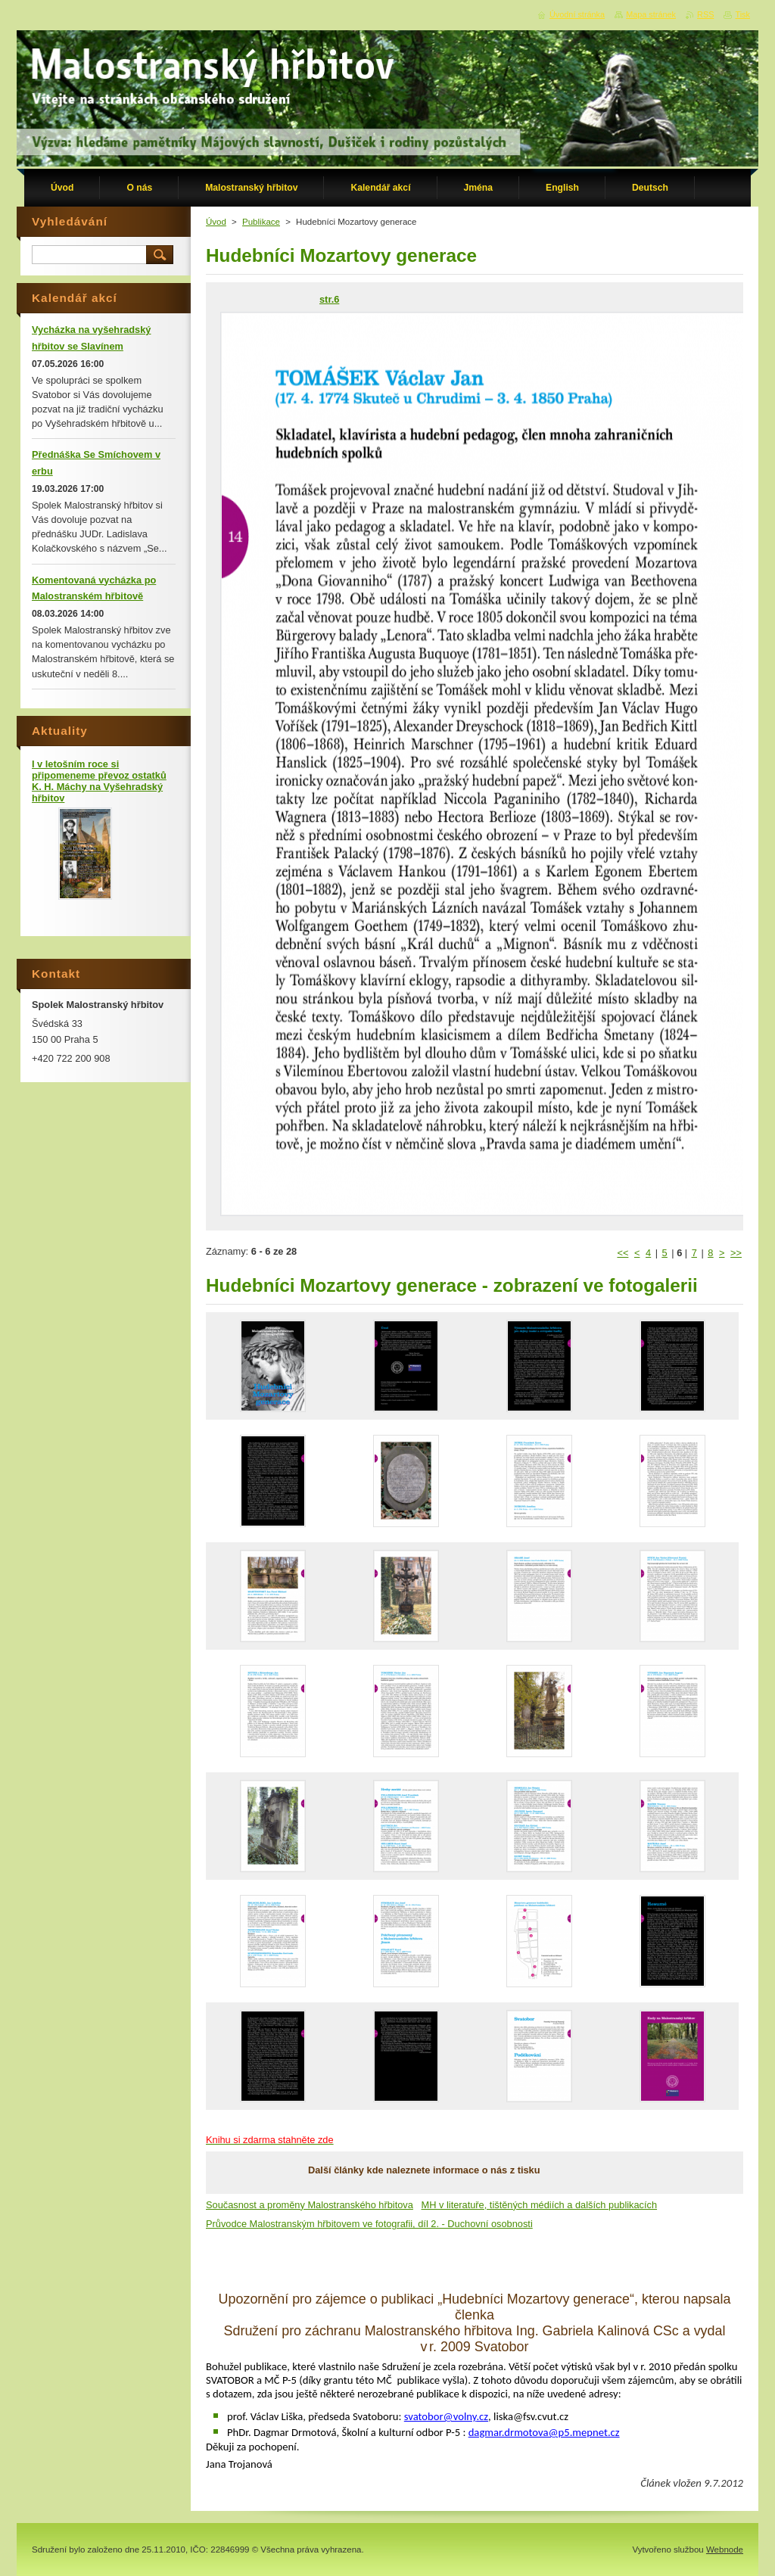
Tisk (742, 14)
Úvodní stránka (577, 14)
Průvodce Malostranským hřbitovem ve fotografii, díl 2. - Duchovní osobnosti (369, 2223)
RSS (705, 14)
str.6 (329, 299)
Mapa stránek (651, 14)
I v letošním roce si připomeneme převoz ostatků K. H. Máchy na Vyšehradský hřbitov (99, 781)
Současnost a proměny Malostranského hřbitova (309, 2204)
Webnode (724, 2549)
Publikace (261, 221)
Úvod (216, 221)
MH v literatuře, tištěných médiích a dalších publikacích (540, 2204)
